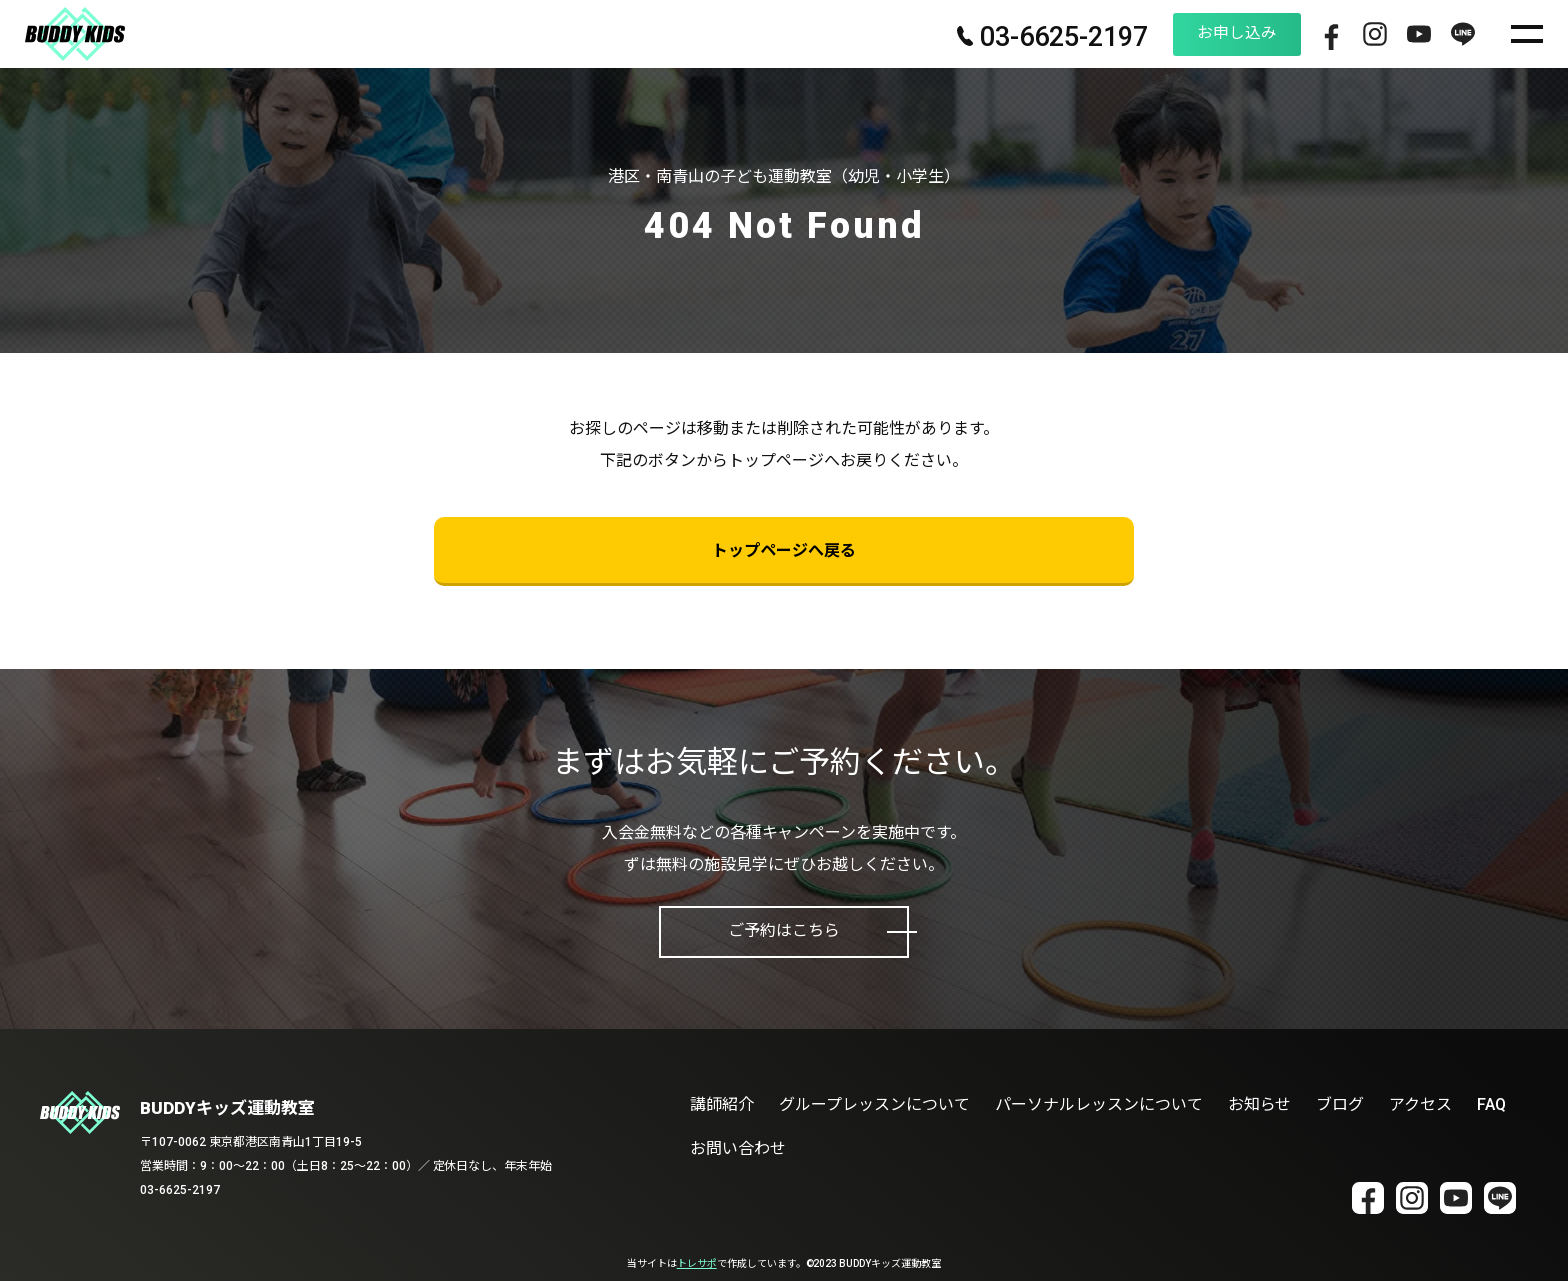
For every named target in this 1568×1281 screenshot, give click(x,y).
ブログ (1340, 1104)
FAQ (1491, 1104)
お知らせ (1260, 1104)
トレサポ (697, 1263)
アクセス (1420, 1104)
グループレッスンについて (874, 1104)
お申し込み (1215, 33)
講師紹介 (722, 1104)
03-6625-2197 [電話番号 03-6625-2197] (1027, 38)
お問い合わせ (738, 1148)
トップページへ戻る (784, 550)
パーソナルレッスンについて (1099, 1104)
